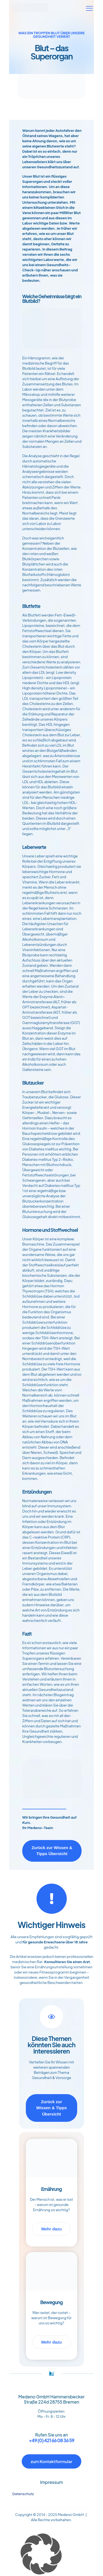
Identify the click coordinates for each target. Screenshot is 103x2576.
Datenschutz (23, 2494)
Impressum (51, 2482)
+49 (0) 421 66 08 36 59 (51, 2440)
